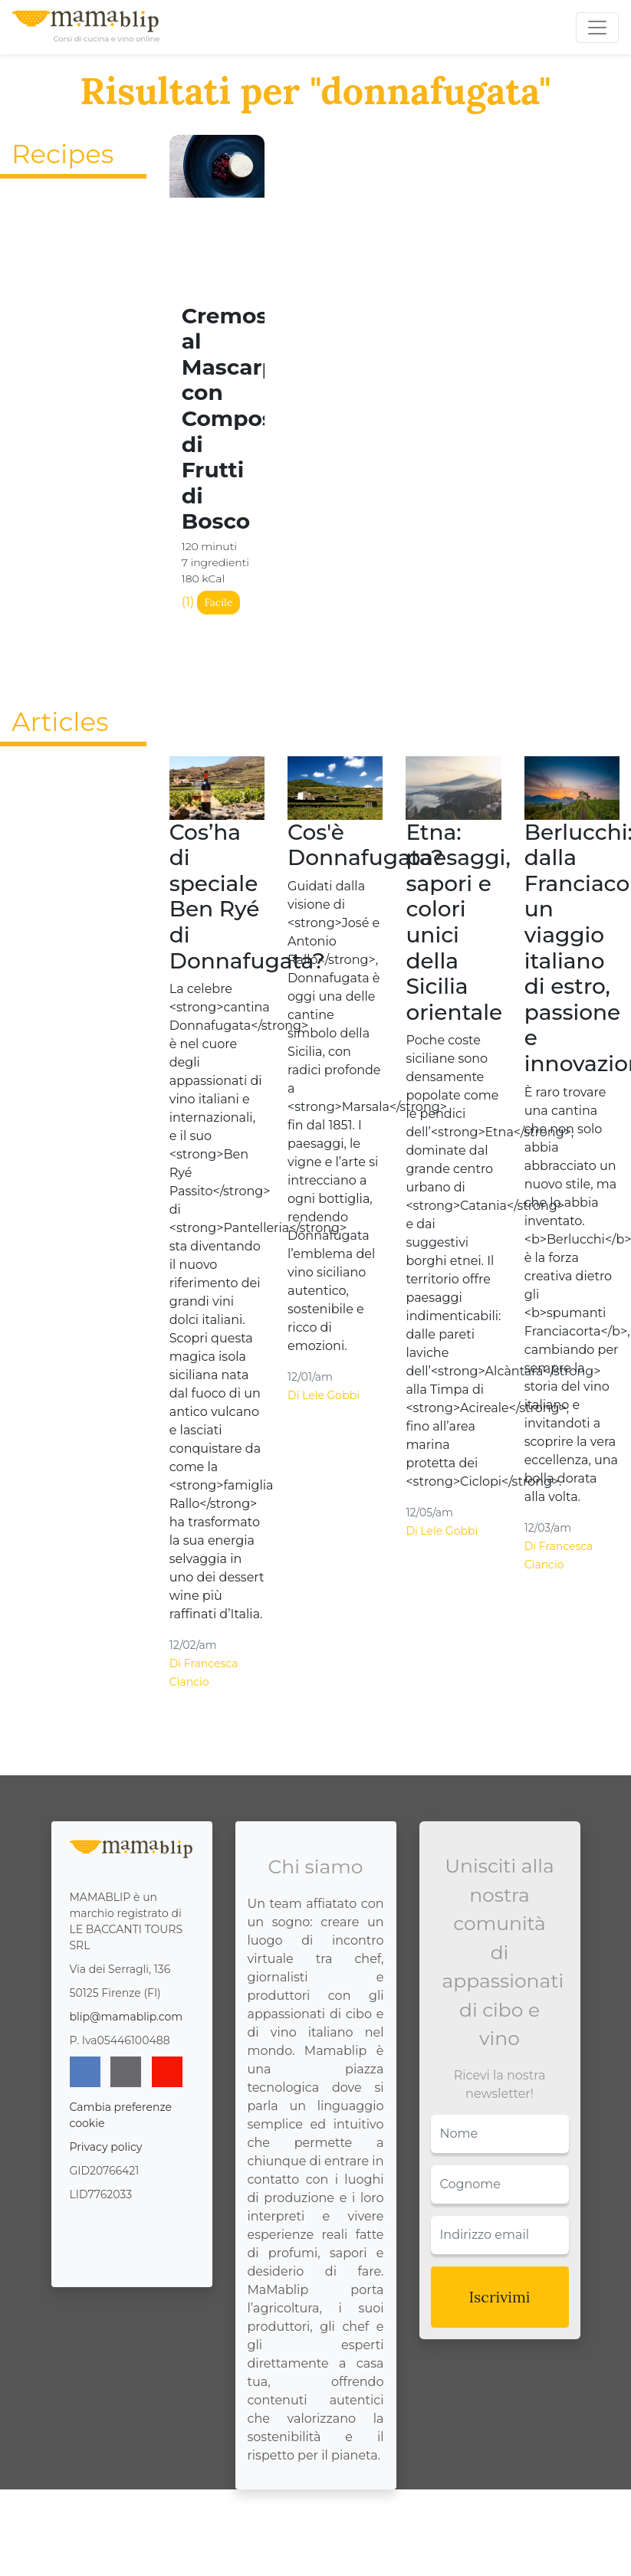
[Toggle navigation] (597, 27)
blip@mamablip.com (126, 2017)
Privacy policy (106, 2147)
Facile (218, 602)
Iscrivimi (500, 2296)
